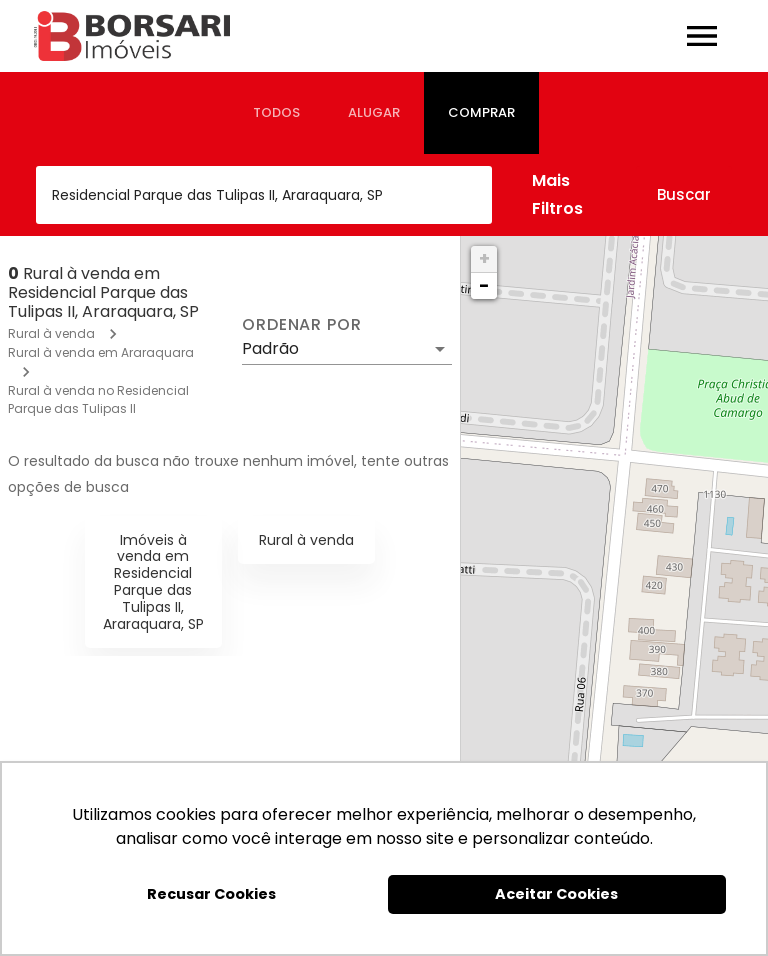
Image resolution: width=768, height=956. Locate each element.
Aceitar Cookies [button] (556, 894)
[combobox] (264, 195)
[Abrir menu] (702, 36)
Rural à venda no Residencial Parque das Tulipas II (98, 399)
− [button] (484, 285)
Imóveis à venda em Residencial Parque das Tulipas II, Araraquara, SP (153, 582)
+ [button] (484, 258)
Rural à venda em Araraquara (101, 352)
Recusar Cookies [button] (211, 894)
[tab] (276, 113)
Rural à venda (51, 333)
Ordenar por (302, 325)
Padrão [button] (270, 348)
